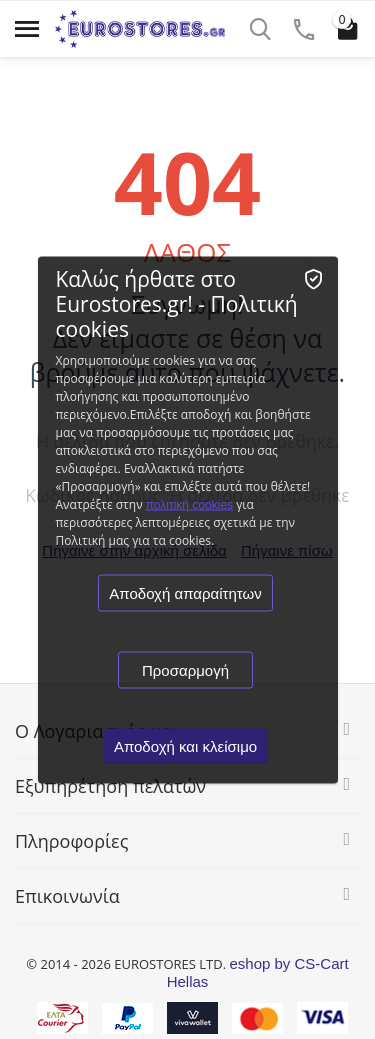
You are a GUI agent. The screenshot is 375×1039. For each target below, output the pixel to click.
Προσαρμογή (185, 669)
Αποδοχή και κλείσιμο (185, 745)
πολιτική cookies (189, 504)
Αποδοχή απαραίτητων (185, 592)
